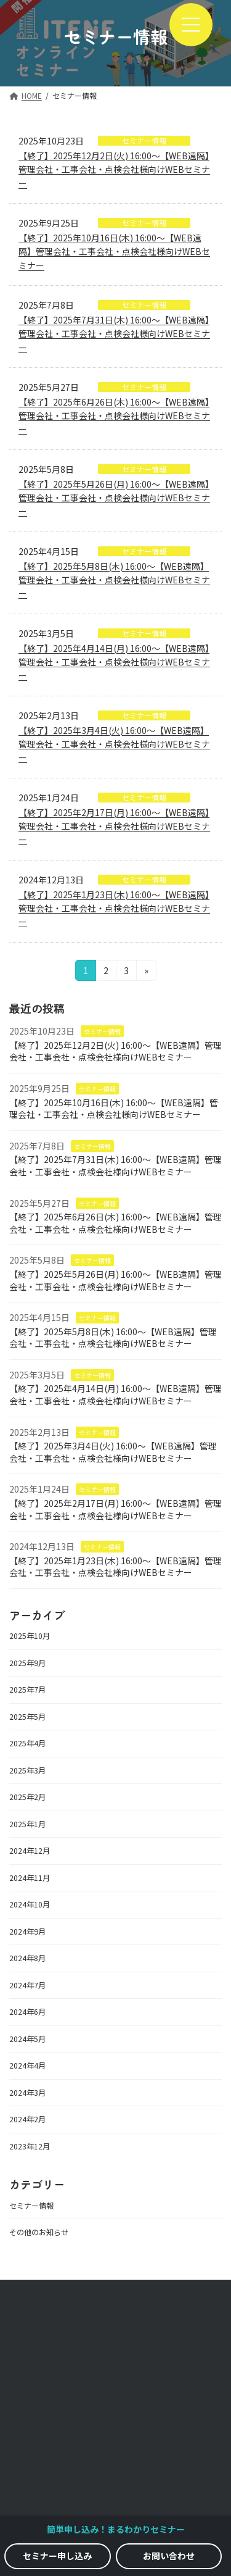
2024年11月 (29, 1877)
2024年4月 (27, 2065)
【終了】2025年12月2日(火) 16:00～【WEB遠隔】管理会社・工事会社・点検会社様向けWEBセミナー (114, 169)
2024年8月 (27, 1958)
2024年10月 (29, 1904)
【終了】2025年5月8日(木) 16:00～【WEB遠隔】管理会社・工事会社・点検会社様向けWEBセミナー (114, 580)
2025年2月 (27, 1797)
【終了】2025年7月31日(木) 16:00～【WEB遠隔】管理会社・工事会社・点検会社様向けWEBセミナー (114, 334)
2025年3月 (27, 1770)
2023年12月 (29, 2146)
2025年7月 (27, 1689)
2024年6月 (27, 2011)
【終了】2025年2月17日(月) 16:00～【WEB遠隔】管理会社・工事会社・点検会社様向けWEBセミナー (114, 826)
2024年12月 (29, 1850)
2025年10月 (29, 1635)
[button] (57, 2556)
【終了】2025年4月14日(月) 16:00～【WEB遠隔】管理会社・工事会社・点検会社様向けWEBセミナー (114, 662)
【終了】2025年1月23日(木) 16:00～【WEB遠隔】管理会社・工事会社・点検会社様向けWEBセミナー (114, 908)
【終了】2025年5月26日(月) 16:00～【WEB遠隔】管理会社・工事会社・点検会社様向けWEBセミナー (114, 498)
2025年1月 (27, 1824)
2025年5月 (27, 1716)
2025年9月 (27, 1663)
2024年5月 (27, 2039)
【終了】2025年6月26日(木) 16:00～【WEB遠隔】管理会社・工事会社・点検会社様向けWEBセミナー (114, 416)
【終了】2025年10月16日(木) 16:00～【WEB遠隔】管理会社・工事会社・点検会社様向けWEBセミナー (114, 251)
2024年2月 (27, 2119)
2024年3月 (27, 2092)
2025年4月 (27, 1743)
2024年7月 (27, 1985)
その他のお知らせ (38, 2232)
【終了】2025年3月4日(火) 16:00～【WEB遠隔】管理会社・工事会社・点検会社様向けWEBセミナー (114, 744)
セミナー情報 (102, 1031)
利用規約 (116, 2474)
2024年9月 (27, 1931)
